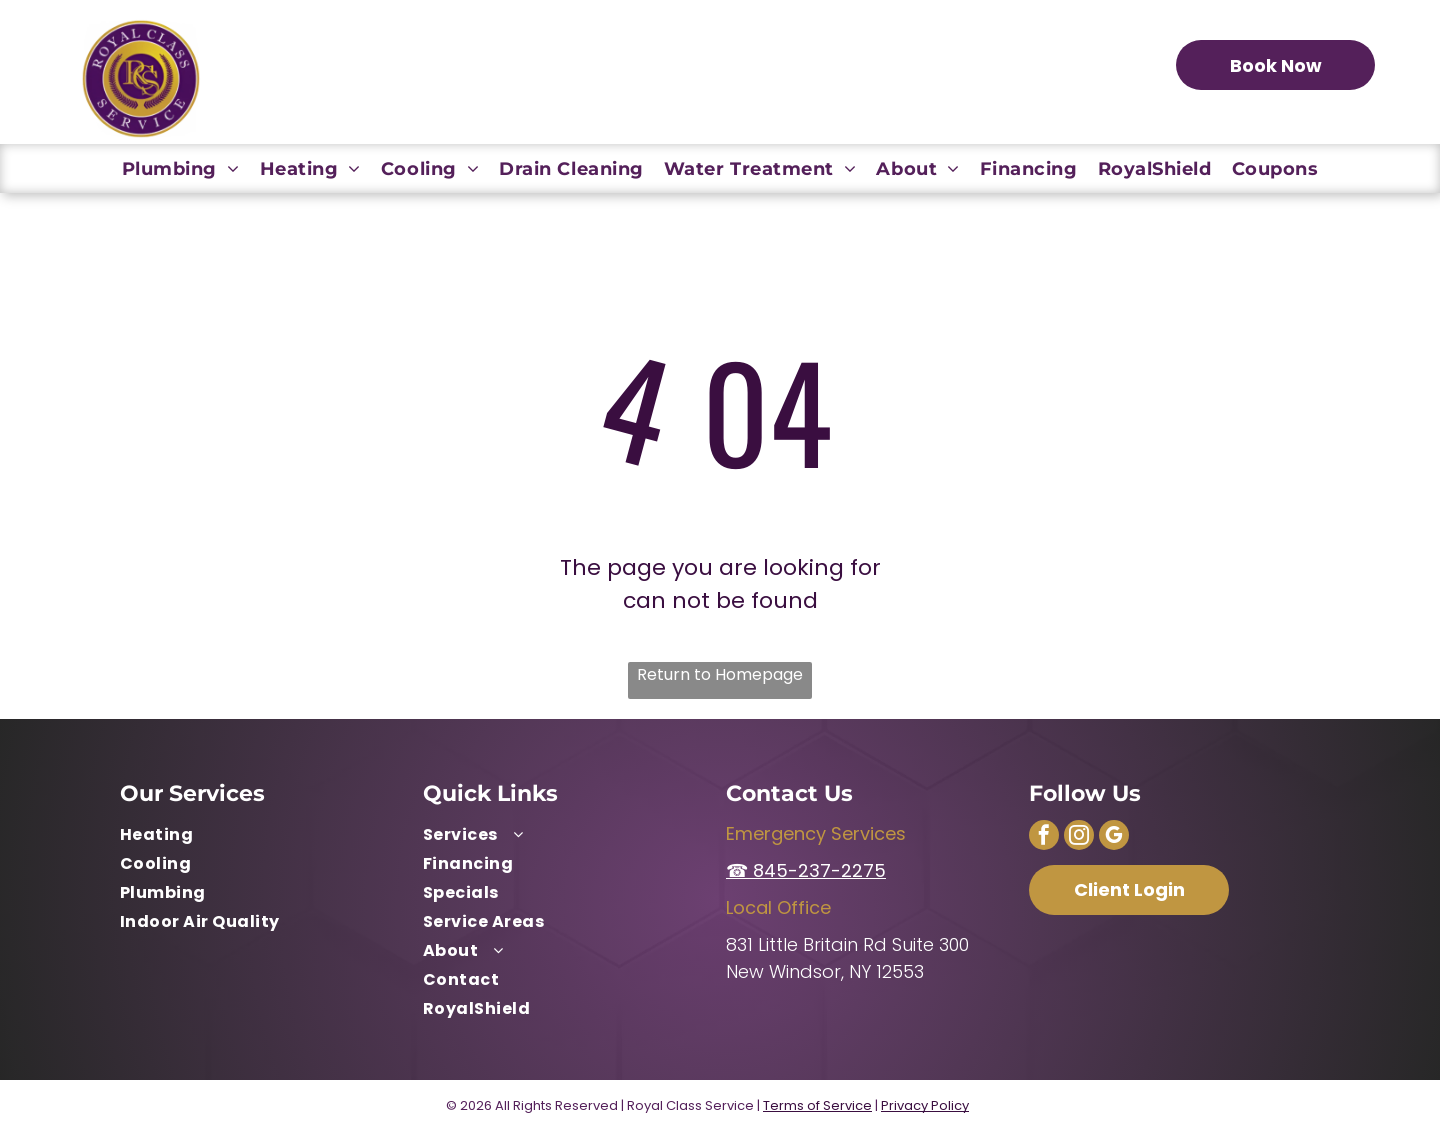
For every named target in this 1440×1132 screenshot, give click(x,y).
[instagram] (1079, 837)
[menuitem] (181, 168)
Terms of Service (817, 1105)
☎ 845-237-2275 (806, 870)
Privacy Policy (925, 1105)
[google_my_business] (1114, 837)
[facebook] (1044, 837)
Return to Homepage (720, 674)
